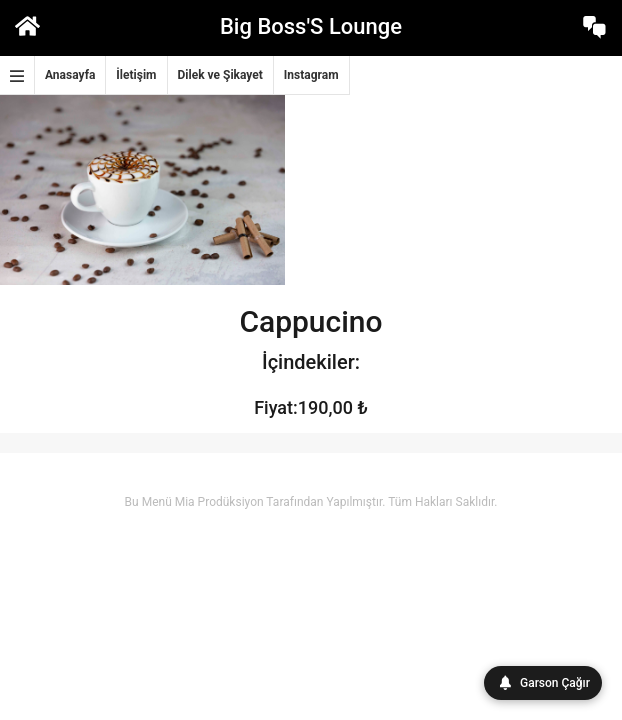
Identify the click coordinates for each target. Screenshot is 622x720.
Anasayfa (70, 75)
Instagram (311, 75)
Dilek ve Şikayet (220, 75)
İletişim (136, 75)
